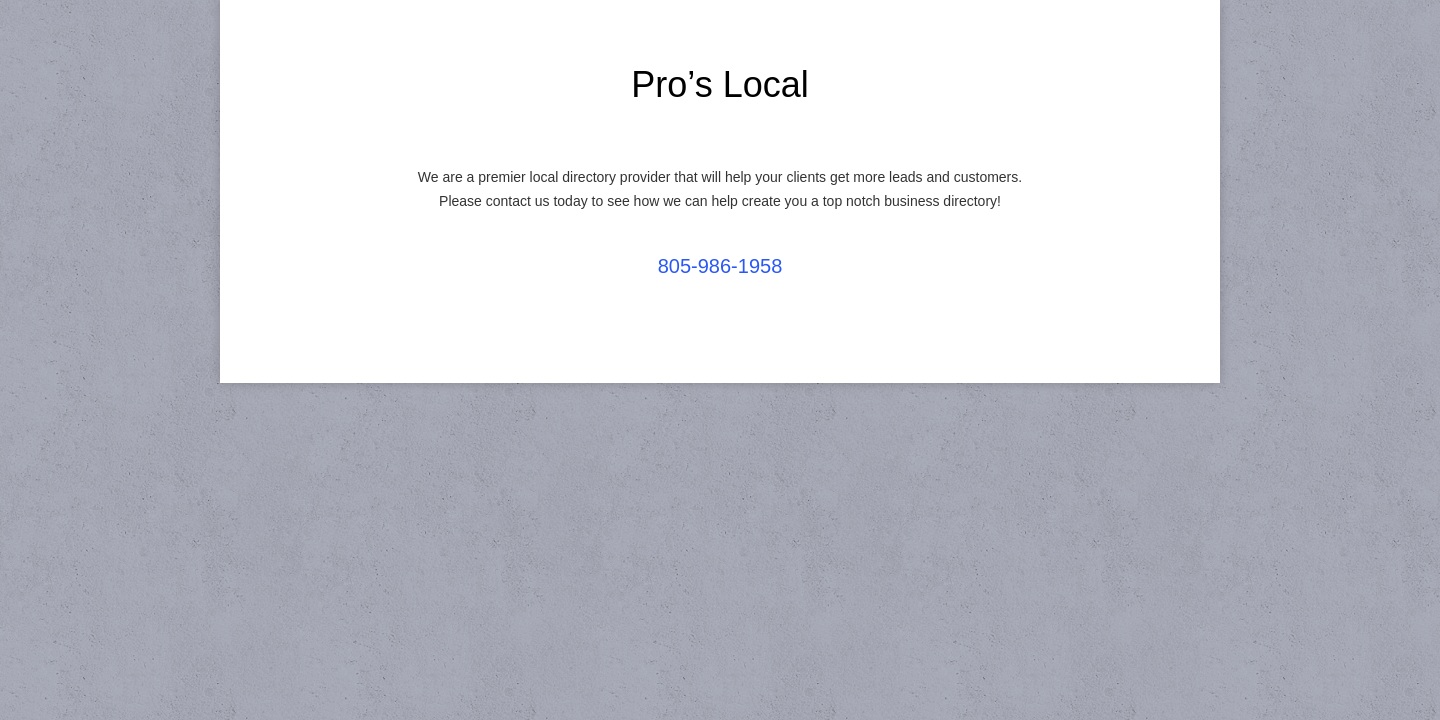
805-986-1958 (720, 266)
